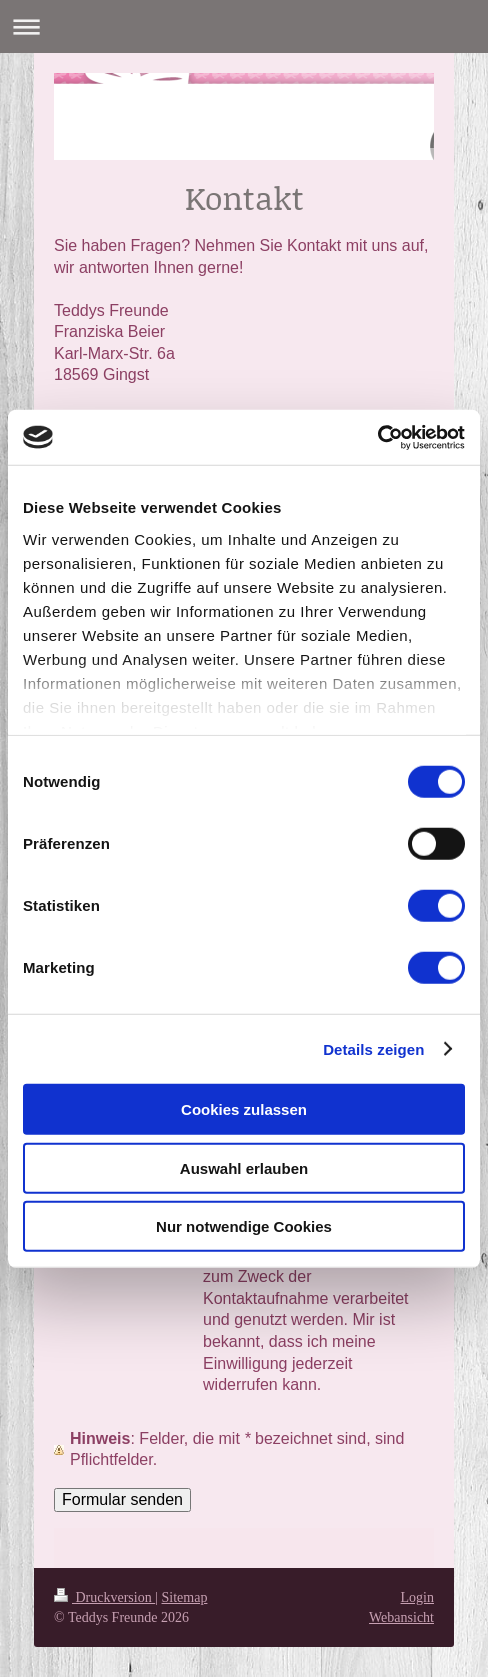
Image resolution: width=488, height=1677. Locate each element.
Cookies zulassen (244, 1109)
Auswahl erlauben (244, 1167)
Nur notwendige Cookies (244, 1226)
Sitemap (185, 1597)
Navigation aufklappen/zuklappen (244, 26)
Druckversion (104, 1597)
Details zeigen (373, 1048)
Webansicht (401, 1617)
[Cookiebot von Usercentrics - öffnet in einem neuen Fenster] (377, 437)
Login (417, 1597)
